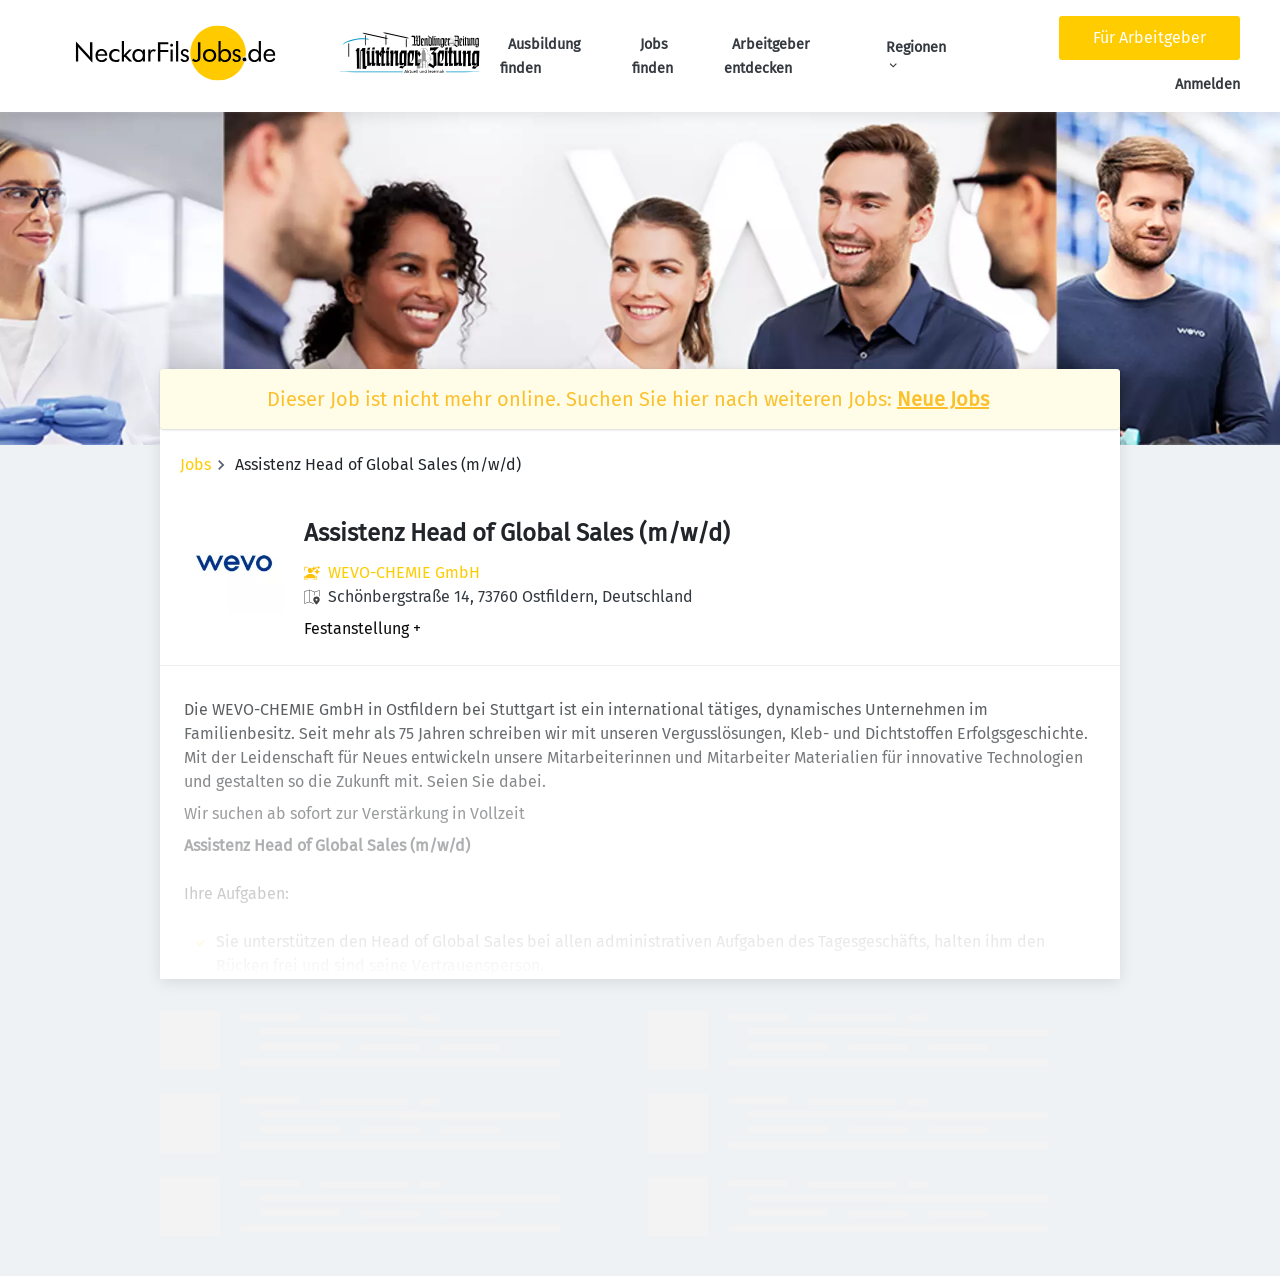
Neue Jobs (943, 399)
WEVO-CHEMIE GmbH (404, 572)
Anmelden (1207, 84)
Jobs (195, 464)
